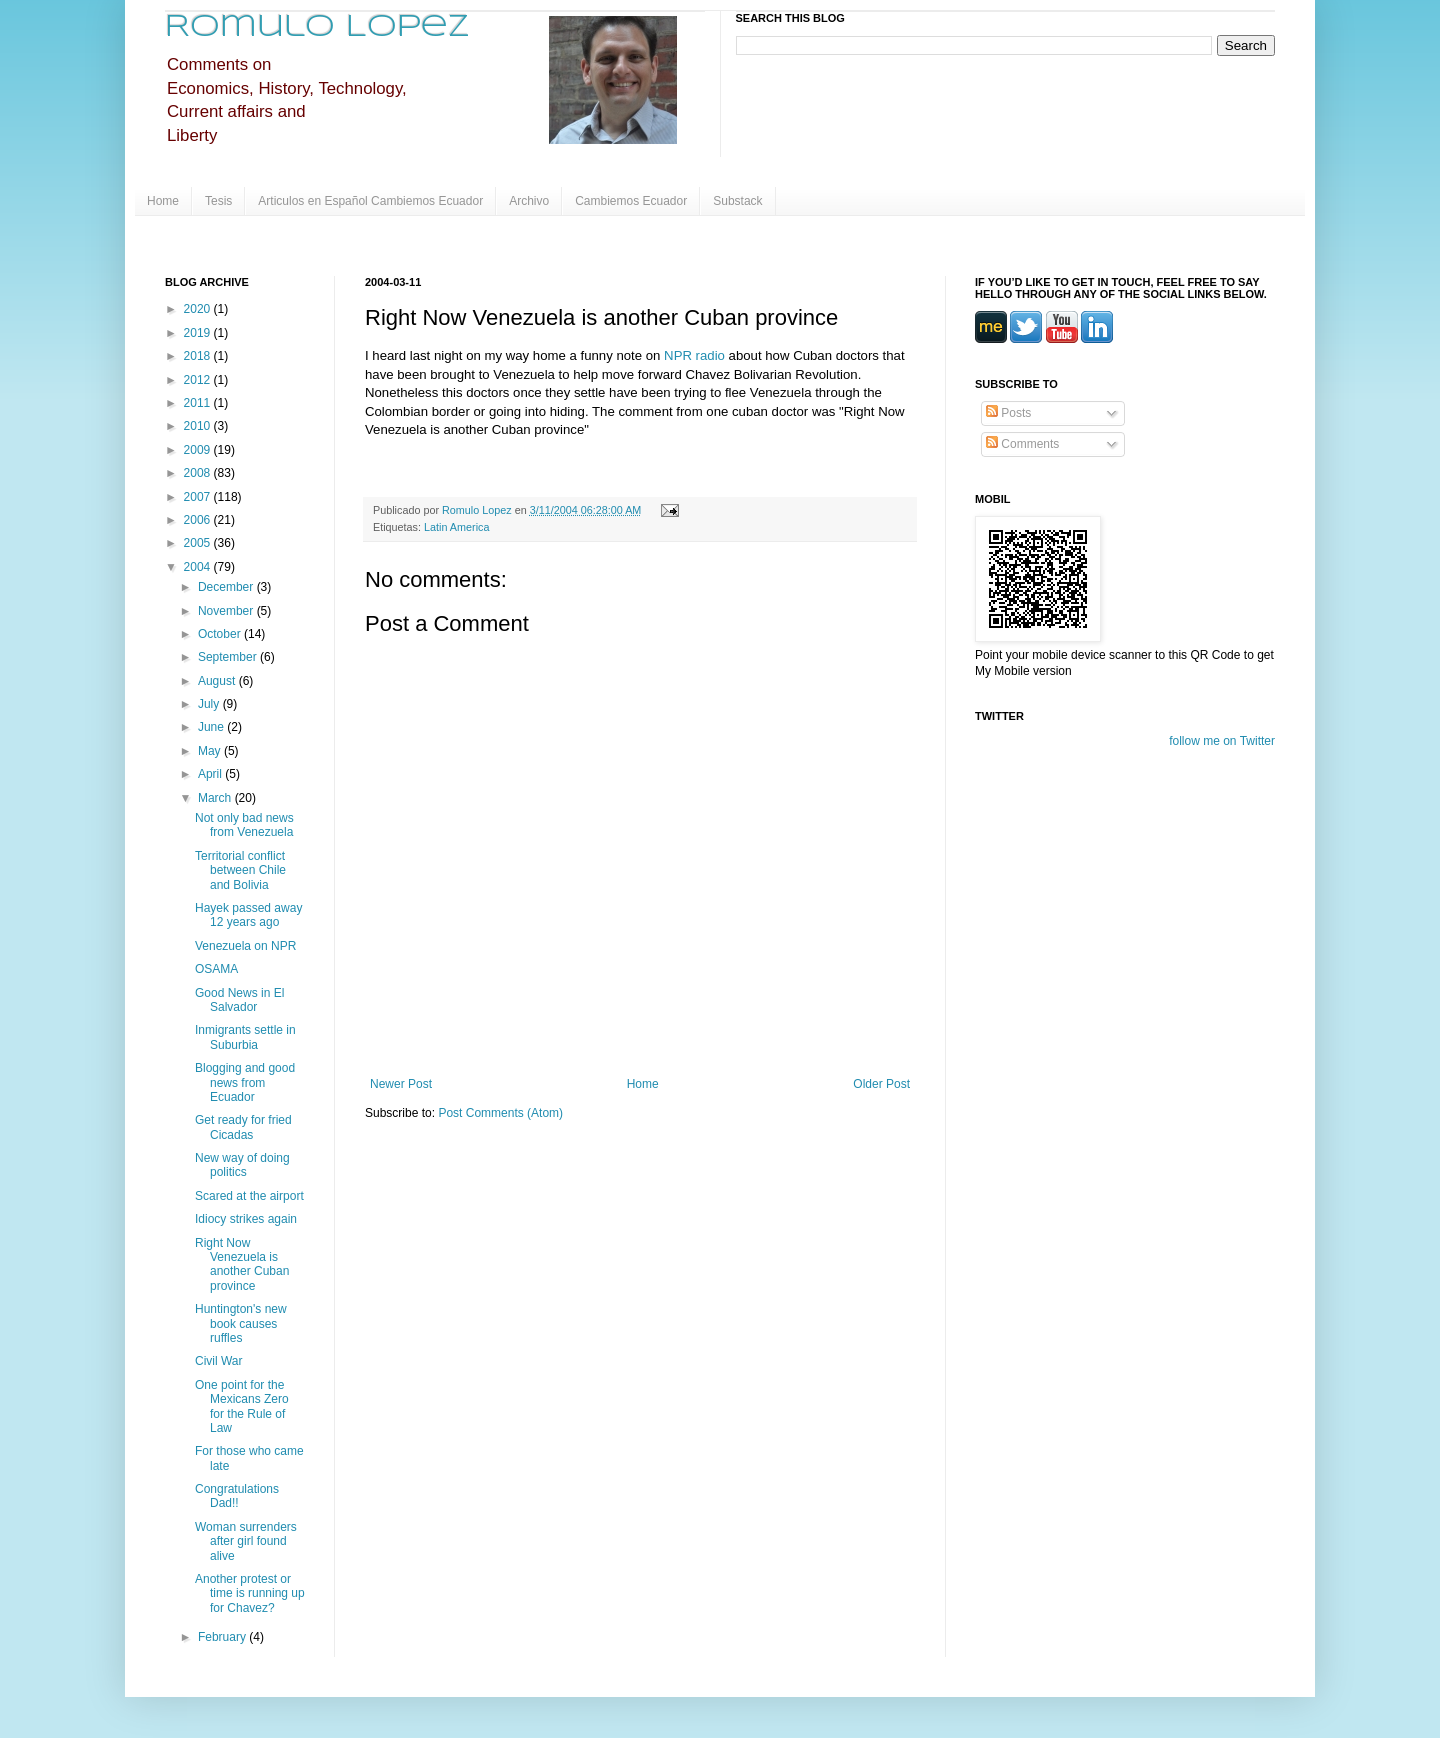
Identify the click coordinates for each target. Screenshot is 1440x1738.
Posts (1008, 413)
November (227, 611)
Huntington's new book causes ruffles (241, 1323)
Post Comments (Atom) (500, 1113)
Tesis (218, 201)
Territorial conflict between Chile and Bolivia (240, 870)
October (221, 634)
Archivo (529, 201)
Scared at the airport (249, 1196)
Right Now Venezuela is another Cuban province (242, 1264)
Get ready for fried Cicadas (243, 1127)
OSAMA (216, 969)
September (229, 657)
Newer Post (401, 1084)
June (212, 727)
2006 (199, 520)
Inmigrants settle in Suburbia (245, 1037)
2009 (199, 450)
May (211, 751)
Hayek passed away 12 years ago (248, 915)
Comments (1022, 444)
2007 (199, 497)
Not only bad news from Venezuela (244, 825)
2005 (199, 543)
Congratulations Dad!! (237, 1496)
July (210, 704)
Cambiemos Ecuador (631, 201)
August (218, 681)
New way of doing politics (242, 1165)
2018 (199, 356)
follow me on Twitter (1222, 741)
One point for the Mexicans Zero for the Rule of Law (242, 1406)
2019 (199, 333)
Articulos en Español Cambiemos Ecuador (370, 201)
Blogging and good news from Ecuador (245, 1082)
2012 (199, 380)
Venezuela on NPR (245, 946)
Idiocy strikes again (246, 1219)
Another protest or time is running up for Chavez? (250, 1593)
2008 (199, 473)
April (211, 774)
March (216, 798)
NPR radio (696, 355)
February (223, 1637)
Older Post (881, 1084)
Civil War (219, 1361)
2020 (199, 309)
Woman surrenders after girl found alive (246, 1541)
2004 (199, 567)
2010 (199, 426)
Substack (737, 201)
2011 (199, 403)
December (227, 587)
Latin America (456, 527)
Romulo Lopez (317, 27)
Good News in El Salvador (239, 1000)
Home (163, 201)
